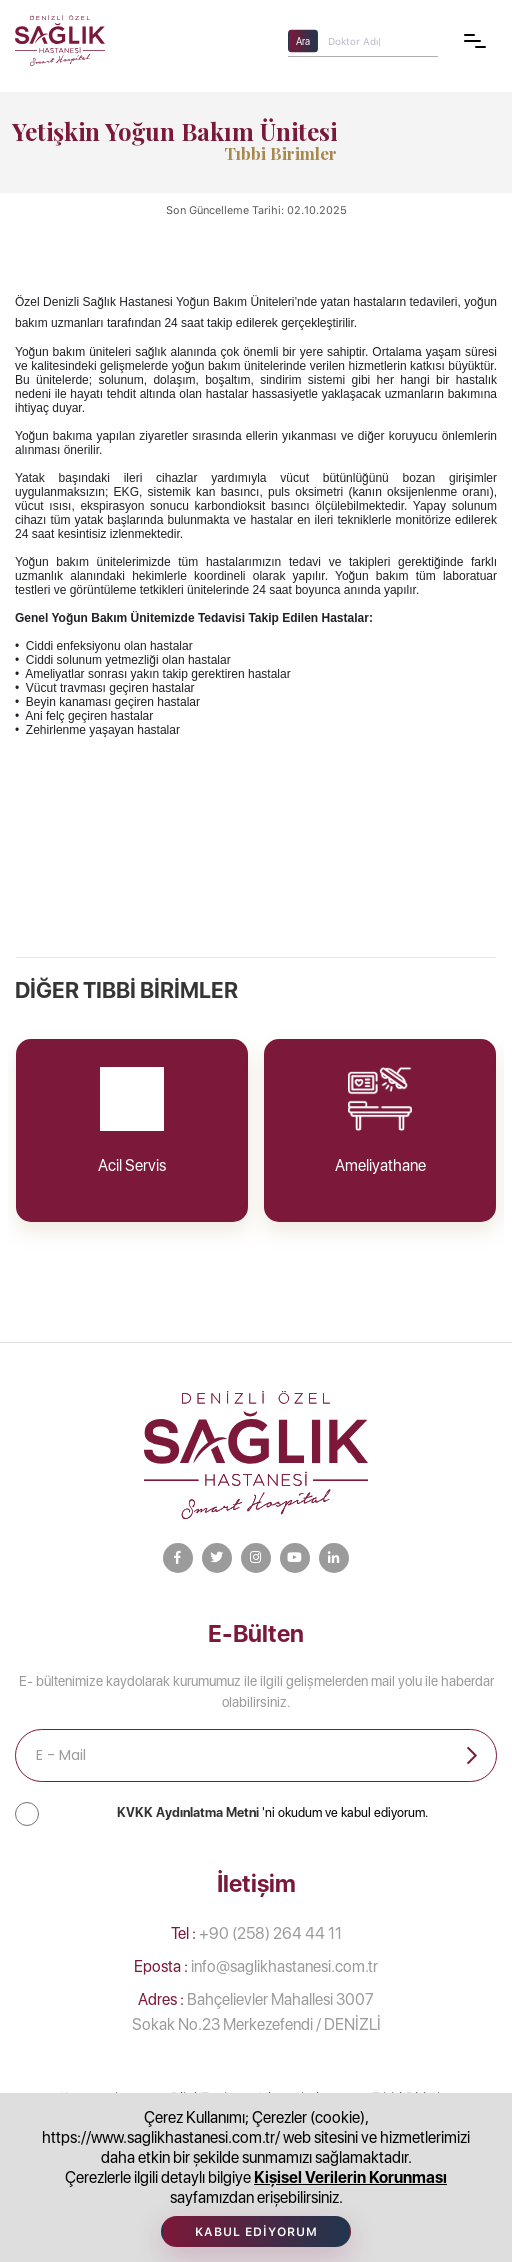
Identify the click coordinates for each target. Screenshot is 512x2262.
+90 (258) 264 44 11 (256, 1933)
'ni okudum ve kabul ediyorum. (272, 1812)
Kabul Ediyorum (256, 2232)
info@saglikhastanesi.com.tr (256, 1966)
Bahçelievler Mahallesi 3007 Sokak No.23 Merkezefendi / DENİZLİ (256, 2012)
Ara (303, 40)
